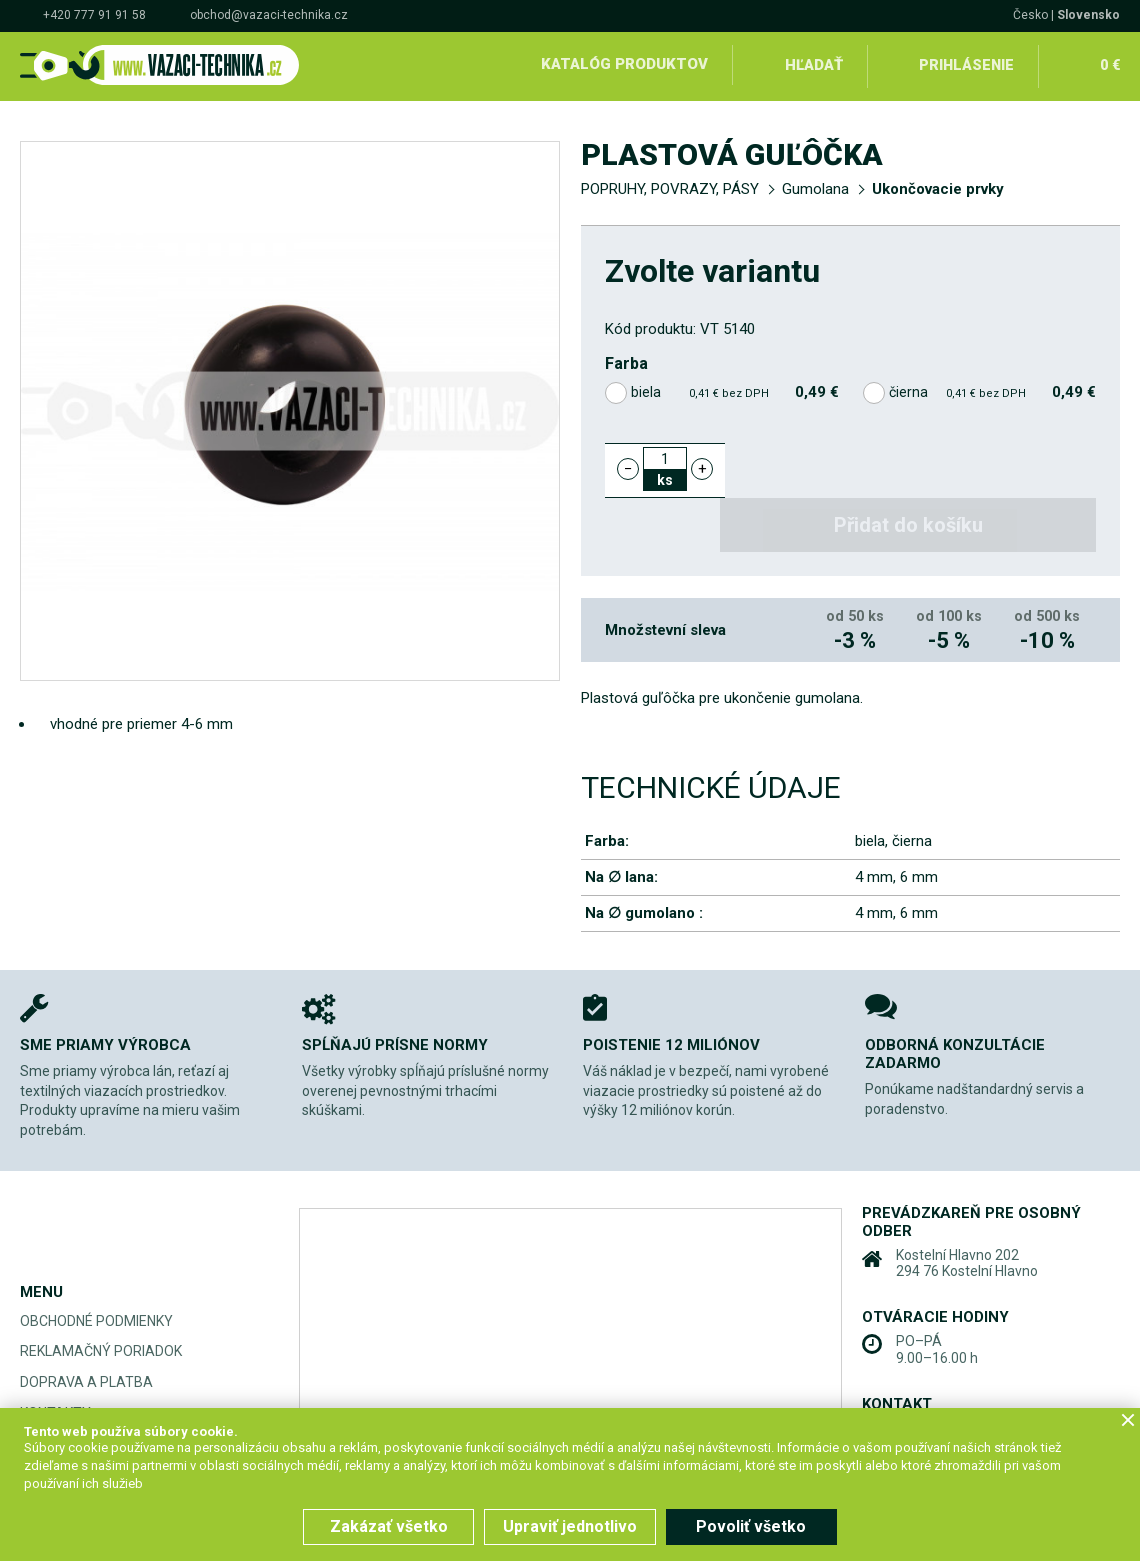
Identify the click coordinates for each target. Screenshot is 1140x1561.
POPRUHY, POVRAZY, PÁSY (670, 186)
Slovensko (1088, 15)
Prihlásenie (966, 64)
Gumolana (815, 186)
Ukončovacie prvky (938, 186)
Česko (1030, 15)
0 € (1109, 64)
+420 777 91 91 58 (94, 15)
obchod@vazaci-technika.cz (269, 15)
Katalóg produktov (623, 64)
